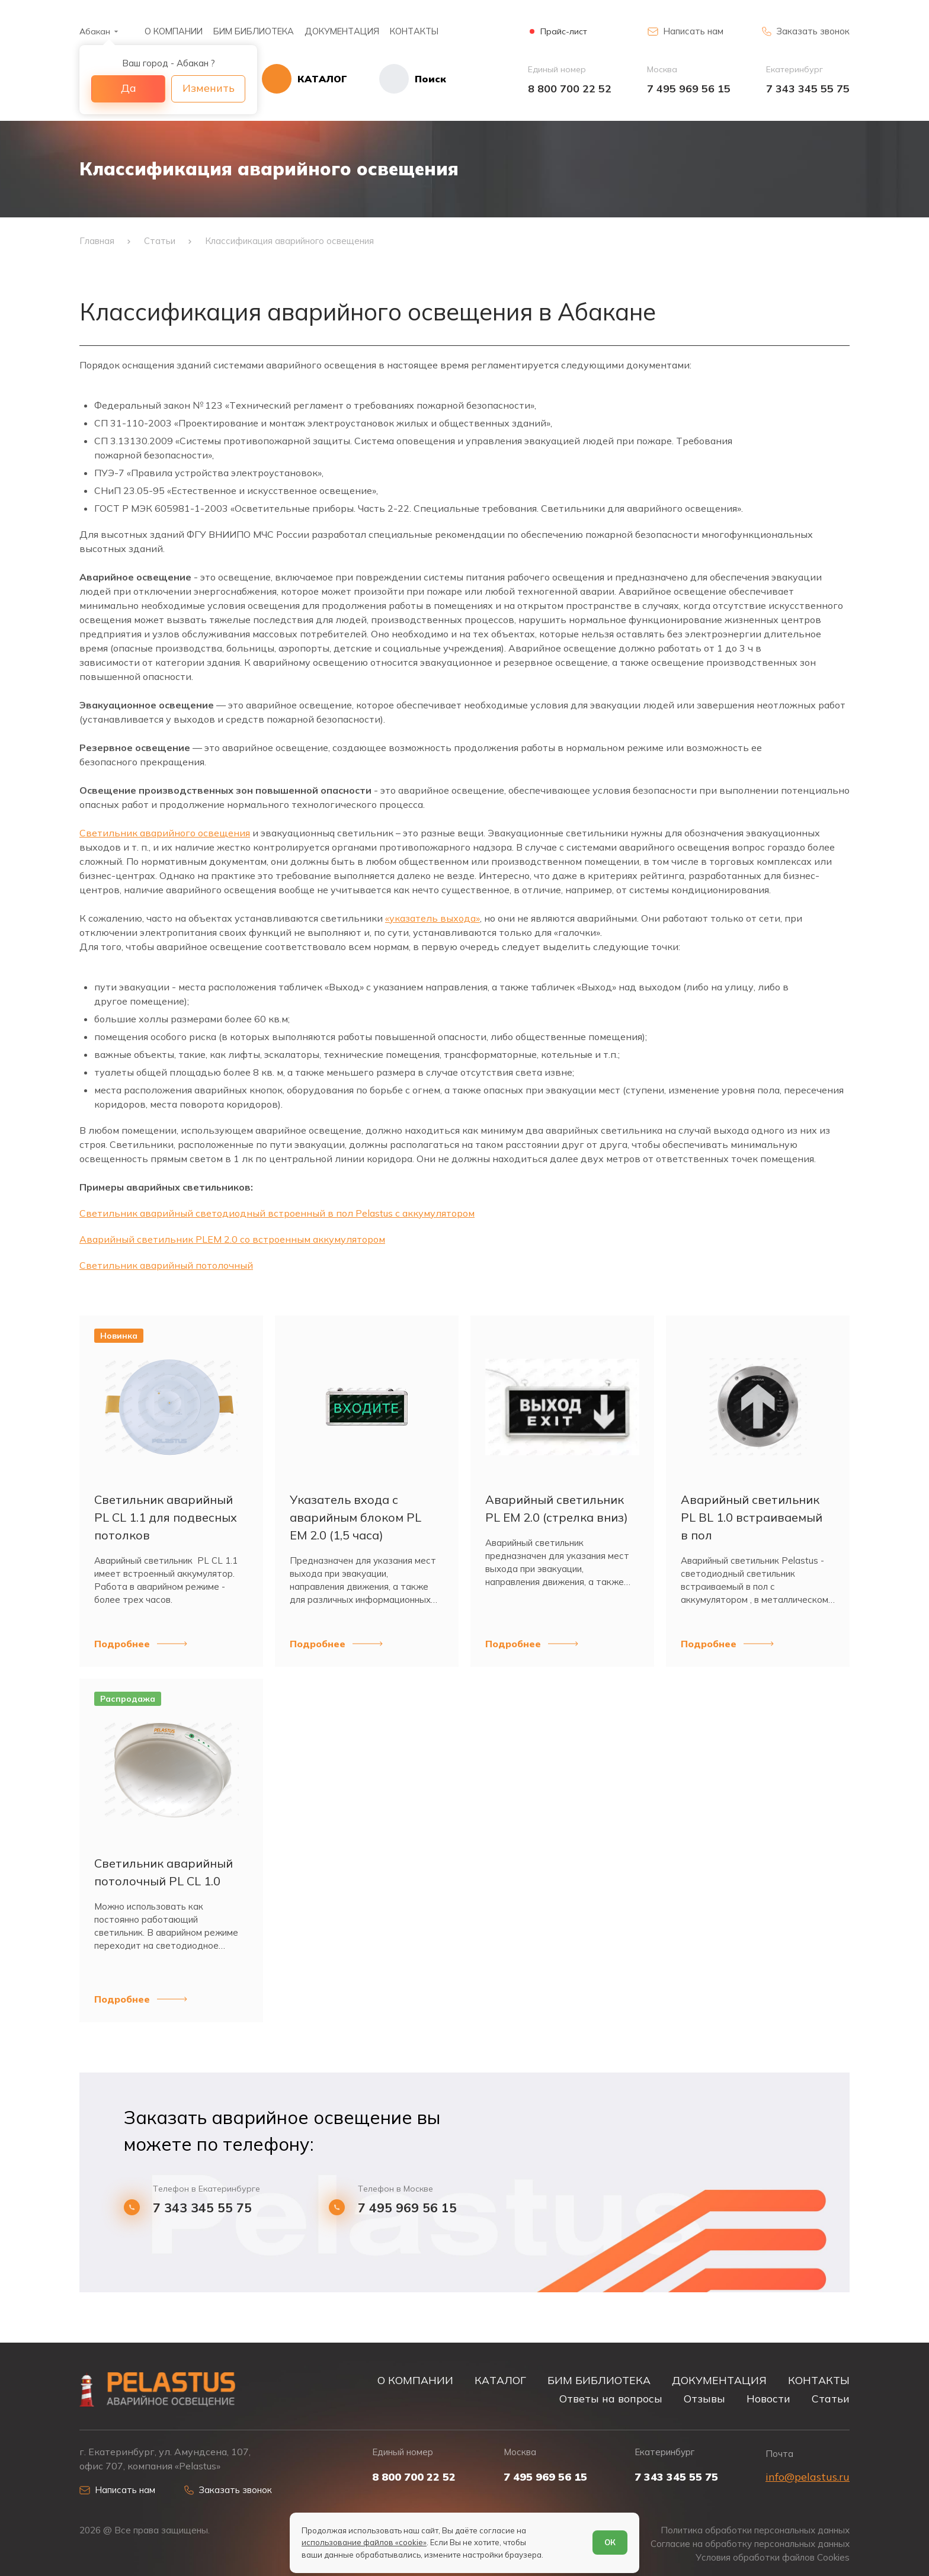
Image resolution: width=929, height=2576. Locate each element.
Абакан (94, 31)
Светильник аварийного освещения (164, 833)
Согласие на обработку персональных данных (750, 2543)
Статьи (831, 2398)
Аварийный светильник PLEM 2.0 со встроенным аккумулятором (232, 1239)
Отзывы (704, 2398)
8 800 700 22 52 (569, 88)
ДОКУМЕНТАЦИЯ (342, 31)
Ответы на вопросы (610, 2398)
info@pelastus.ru (807, 2477)
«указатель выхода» (432, 918)
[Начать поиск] (396, 79)
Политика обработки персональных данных (755, 2530)
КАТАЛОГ (500, 2379)
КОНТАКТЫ (414, 31)
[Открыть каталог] (304, 79)
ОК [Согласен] (610, 2542)
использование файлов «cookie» (364, 2542)
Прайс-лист (563, 32)
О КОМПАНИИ (174, 31)
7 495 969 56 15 (689, 88)
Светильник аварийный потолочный (166, 1265)
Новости (768, 2398)
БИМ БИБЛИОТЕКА (253, 31)
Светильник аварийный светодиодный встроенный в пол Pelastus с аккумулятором (277, 1213)
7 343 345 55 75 (808, 88)
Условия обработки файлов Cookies (773, 2557)
